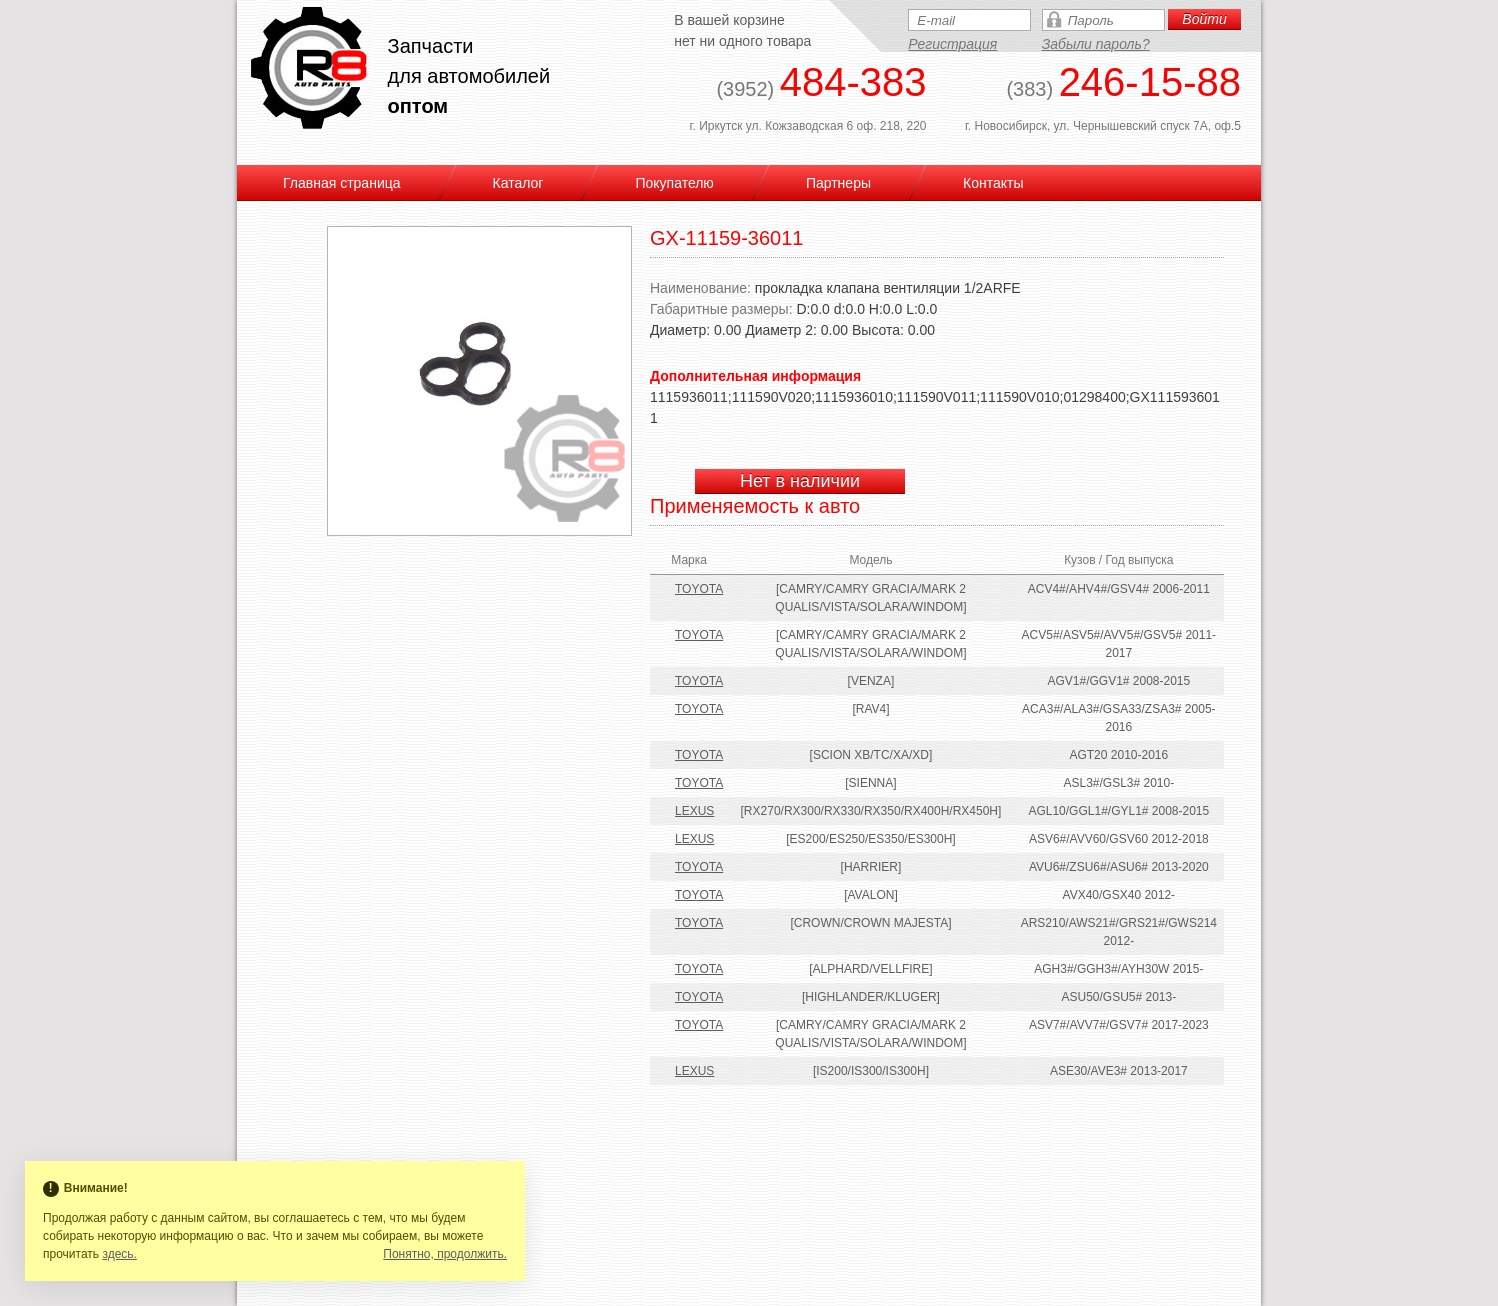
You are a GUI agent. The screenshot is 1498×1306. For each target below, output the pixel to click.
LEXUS (694, 811)
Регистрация (952, 44)
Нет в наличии (800, 481)
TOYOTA (699, 589)
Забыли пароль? (1096, 44)
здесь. (119, 1254)
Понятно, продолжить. (445, 1254)
